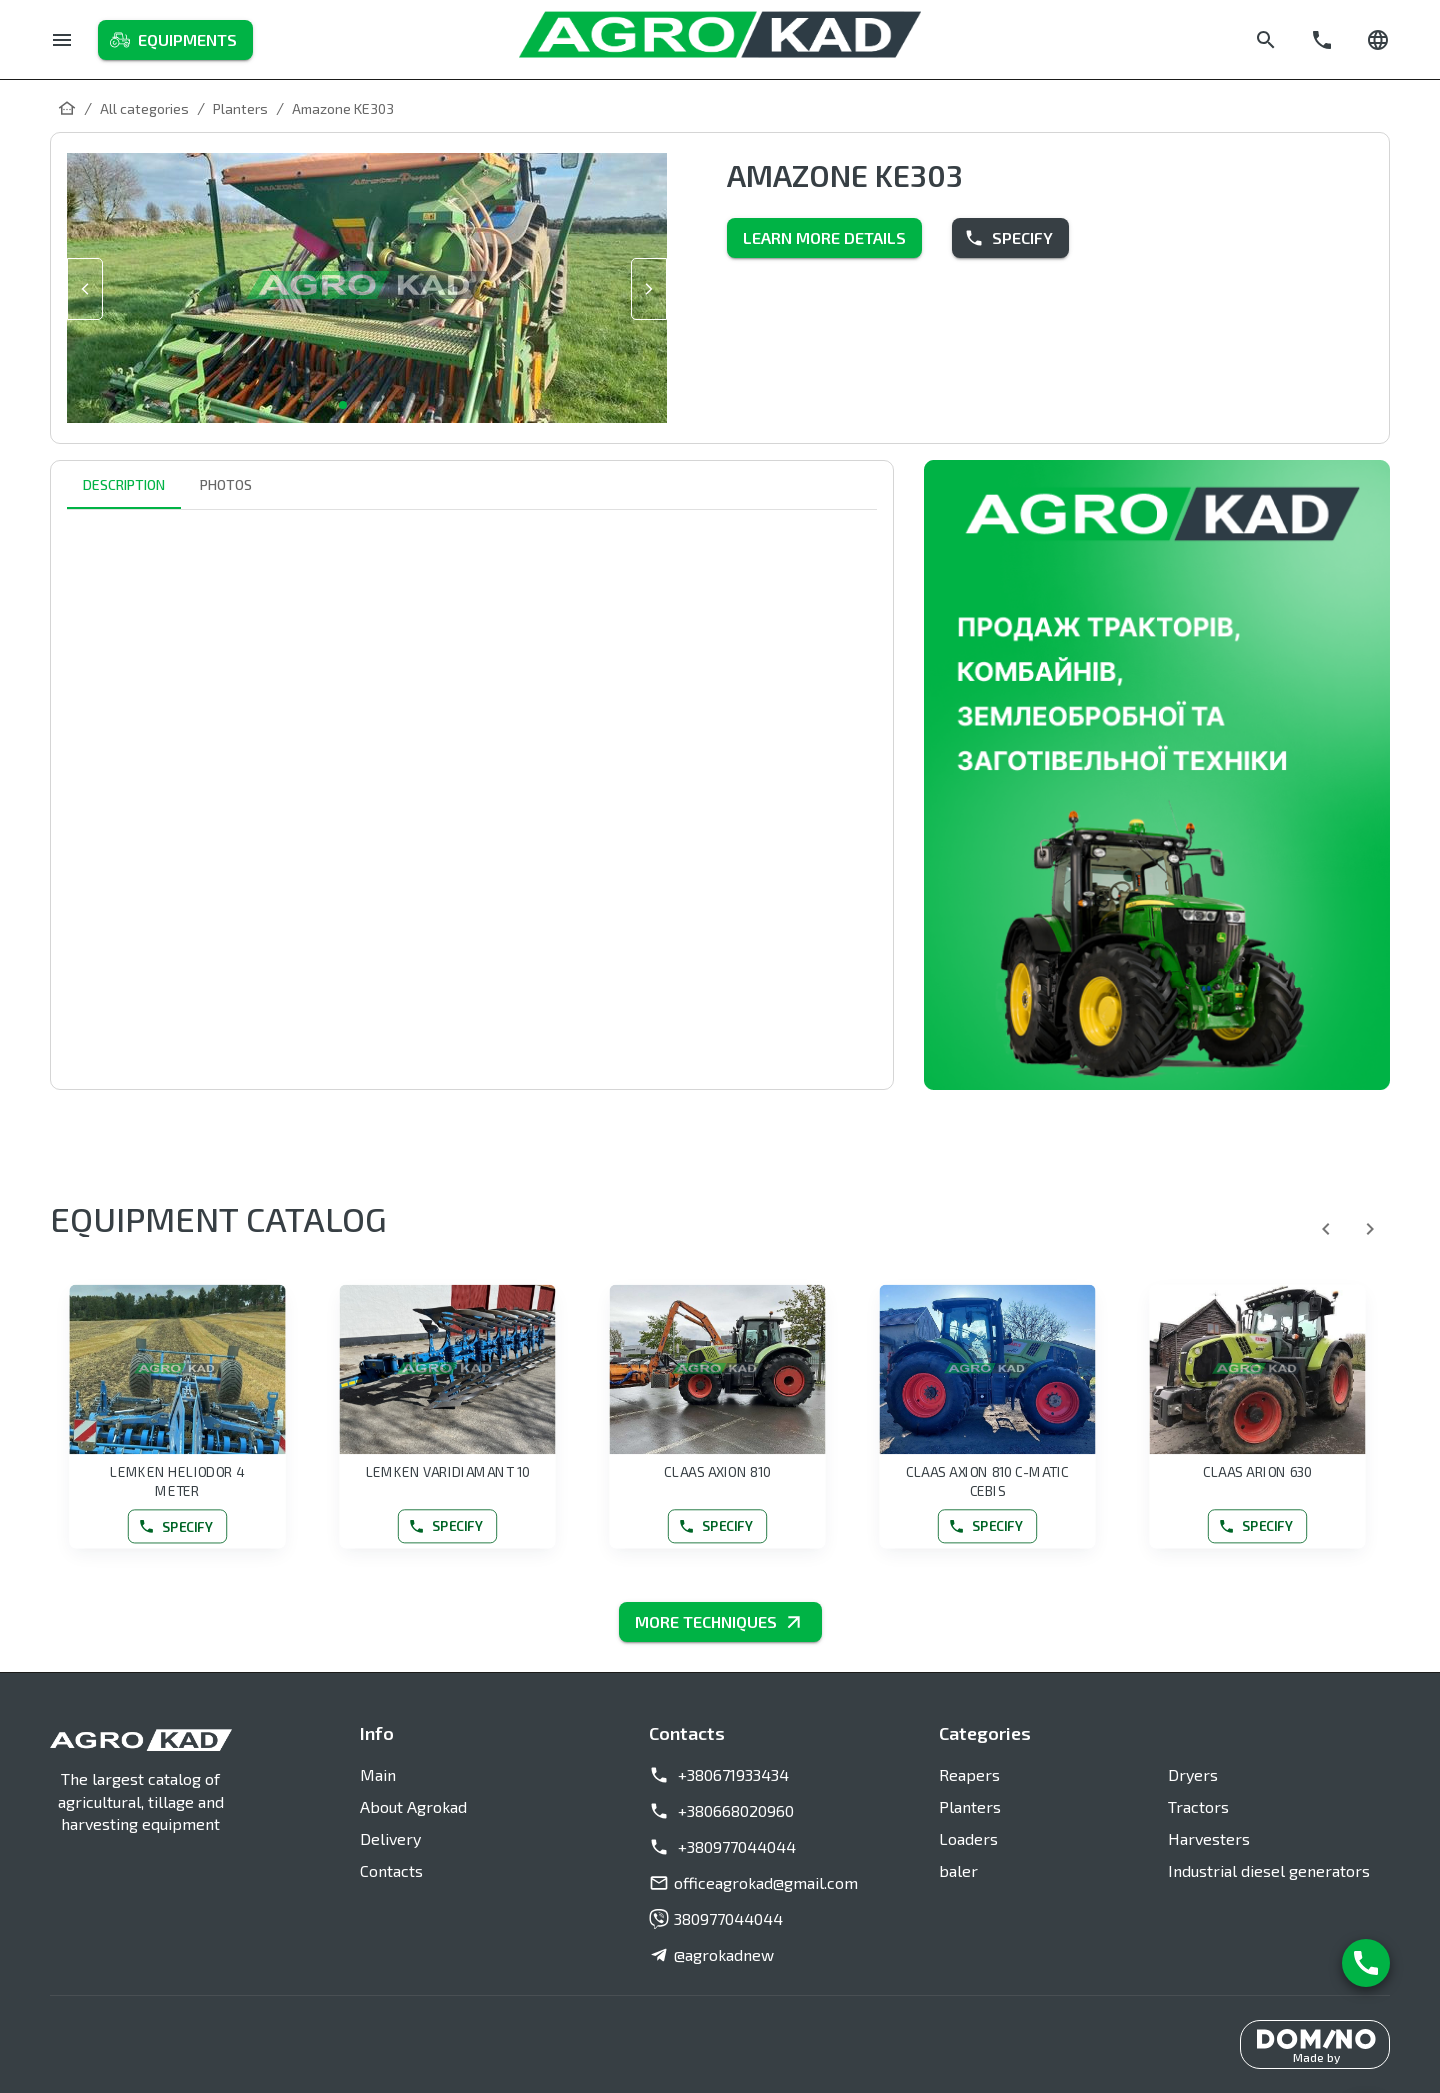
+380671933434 (719, 1775)
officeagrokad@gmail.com (753, 1883)
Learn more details (824, 238)
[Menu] (62, 40)
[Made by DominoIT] (1315, 2045)
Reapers (969, 1774)
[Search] (1266, 40)
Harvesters (1209, 1838)
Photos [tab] (226, 485)
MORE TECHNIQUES (720, 1622)
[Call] (1322, 40)
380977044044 (716, 1919)
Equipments (175, 40)
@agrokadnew (711, 1955)
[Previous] (1326, 1228)
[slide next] (649, 289)
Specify (1010, 238)
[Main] (67, 108)
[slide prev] (85, 289)
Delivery (390, 1838)
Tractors (1198, 1806)
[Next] (1370, 1228)
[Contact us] (1366, 1963)
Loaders (968, 1838)
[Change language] (1378, 40)
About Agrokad (413, 1806)
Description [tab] (124, 485)
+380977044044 (722, 1847)
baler (958, 1870)
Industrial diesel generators (1269, 1870)
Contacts (391, 1870)
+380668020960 (721, 1811)
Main (378, 1774)
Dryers (1193, 1774)
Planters (970, 1806)
